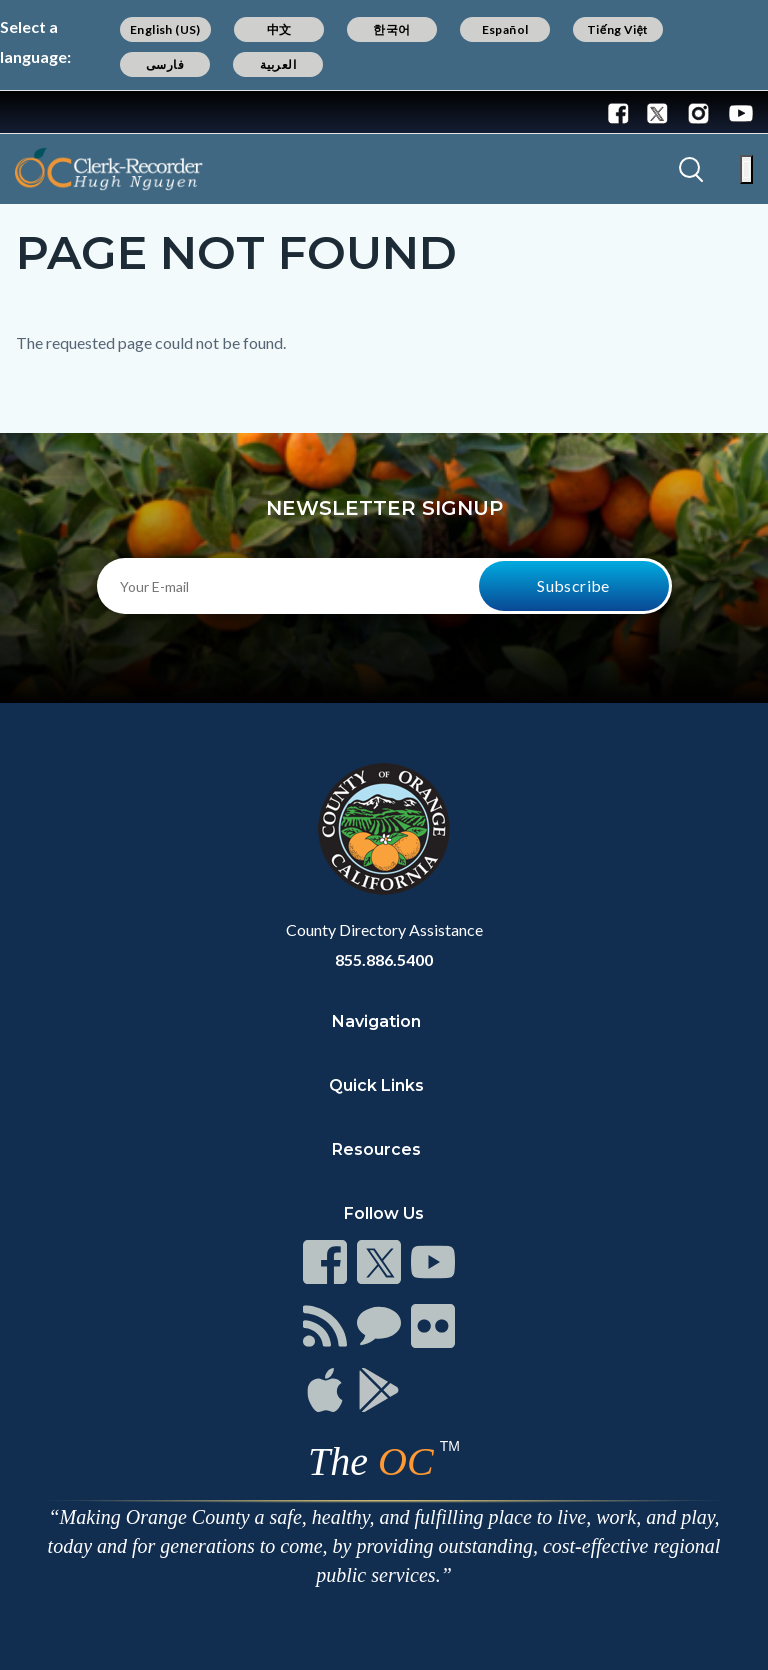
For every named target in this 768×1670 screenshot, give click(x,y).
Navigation (376, 1021)
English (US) (165, 29)
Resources (376, 1149)
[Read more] (79, 112)
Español (505, 29)
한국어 (391, 29)
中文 (279, 29)
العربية (278, 64)
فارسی (165, 64)
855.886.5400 (384, 959)
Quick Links (376, 1085)
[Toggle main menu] (746, 169)
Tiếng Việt (618, 29)
